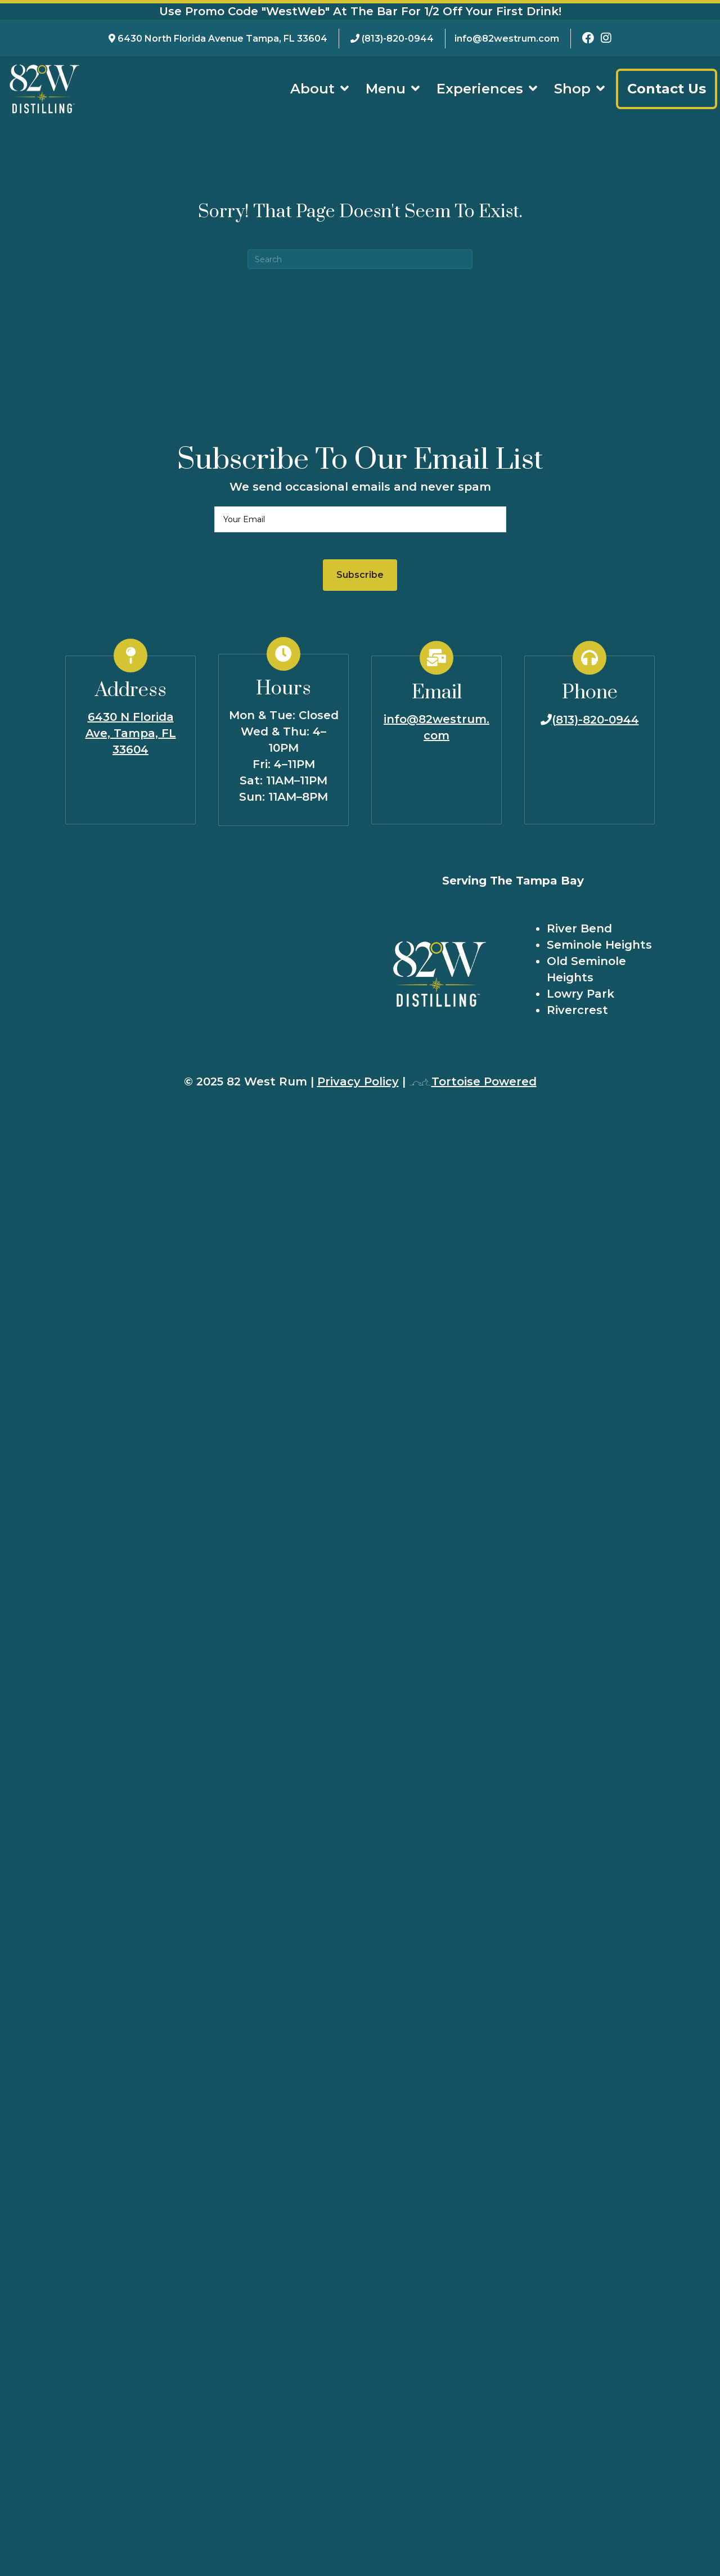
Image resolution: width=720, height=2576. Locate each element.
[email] (360, 519)
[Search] (360, 259)
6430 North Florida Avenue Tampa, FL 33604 (222, 38)
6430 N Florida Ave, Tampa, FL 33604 (131, 733)
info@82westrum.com (506, 38)
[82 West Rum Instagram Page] (606, 38)
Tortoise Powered (473, 1081)
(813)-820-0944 (398, 38)
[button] (360, 575)
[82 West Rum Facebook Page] (588, 38)
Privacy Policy (358, 1081)
